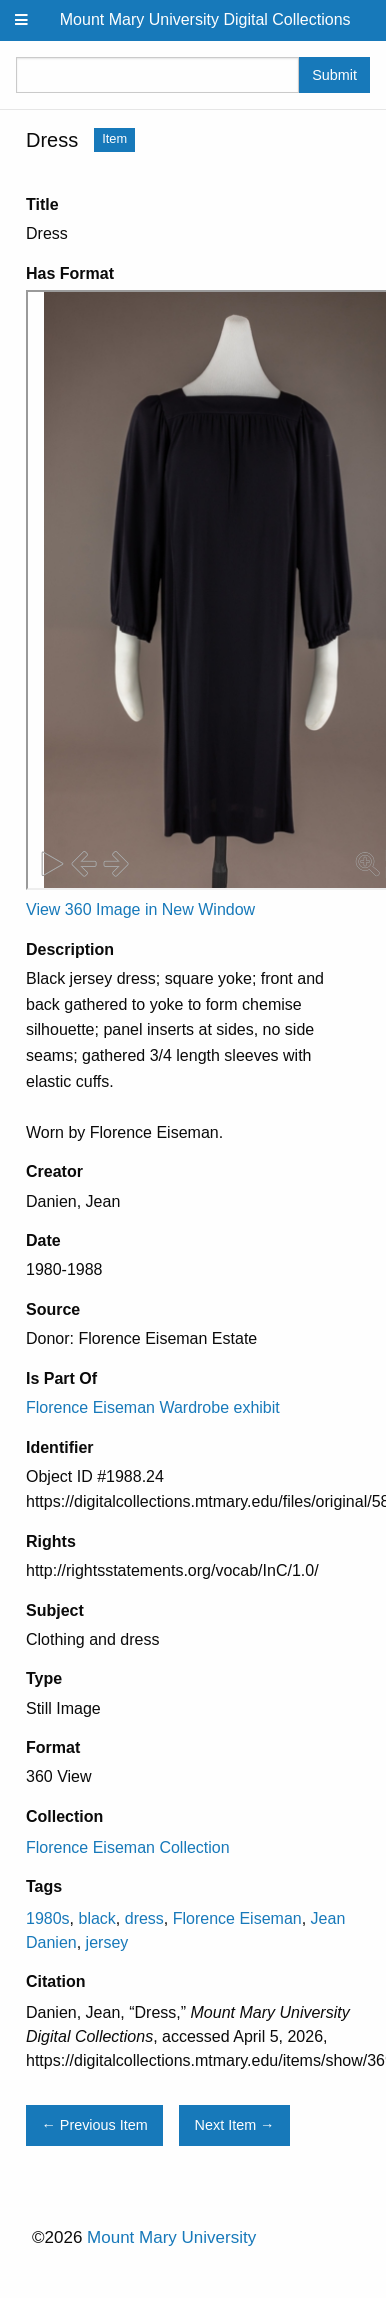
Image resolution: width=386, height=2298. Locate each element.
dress (144, 1918)
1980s (48, 1918)
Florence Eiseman (237, 1918)
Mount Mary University (171, 2237)
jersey (107, 1942)
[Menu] (22, 20)
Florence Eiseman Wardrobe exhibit (153, 1407)
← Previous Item (94, 2125)
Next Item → (235, 2125)
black (96, 1918)
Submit (334, 75)
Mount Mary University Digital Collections (205, 19)
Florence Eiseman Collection (128, 1847)
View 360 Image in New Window (140, 909)
